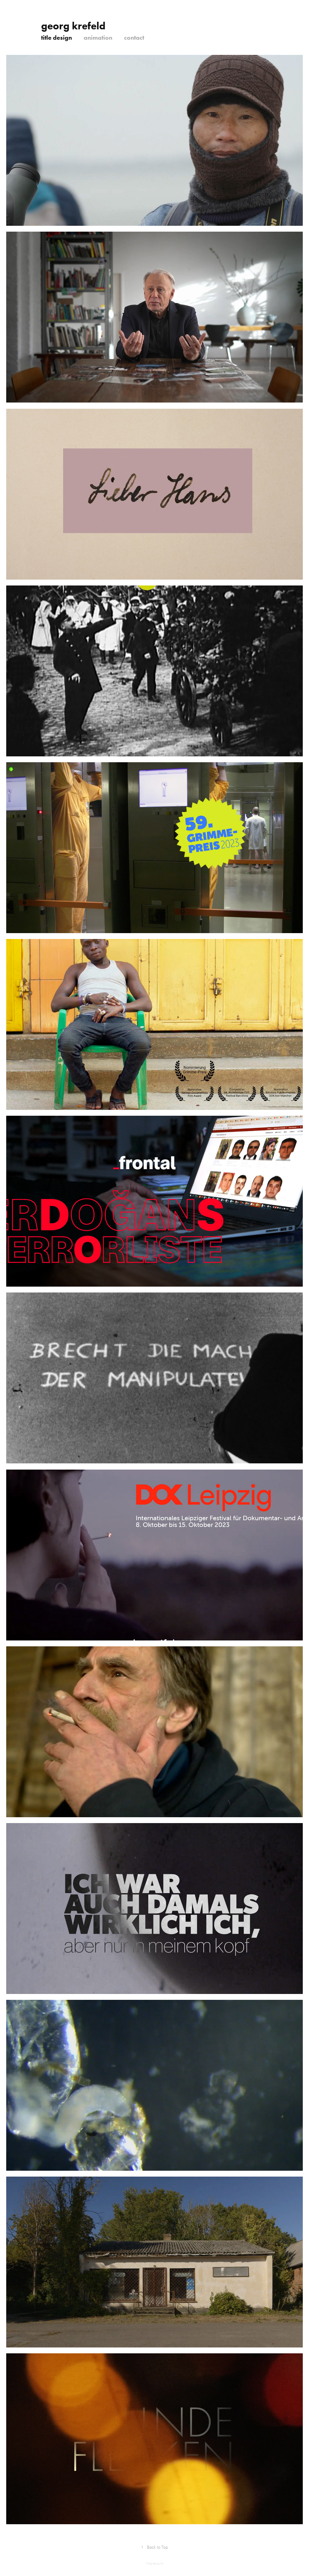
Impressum (154, 2563)
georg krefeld (78, 25)
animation (98, 37)
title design (56, 37)
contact (134, 37)
